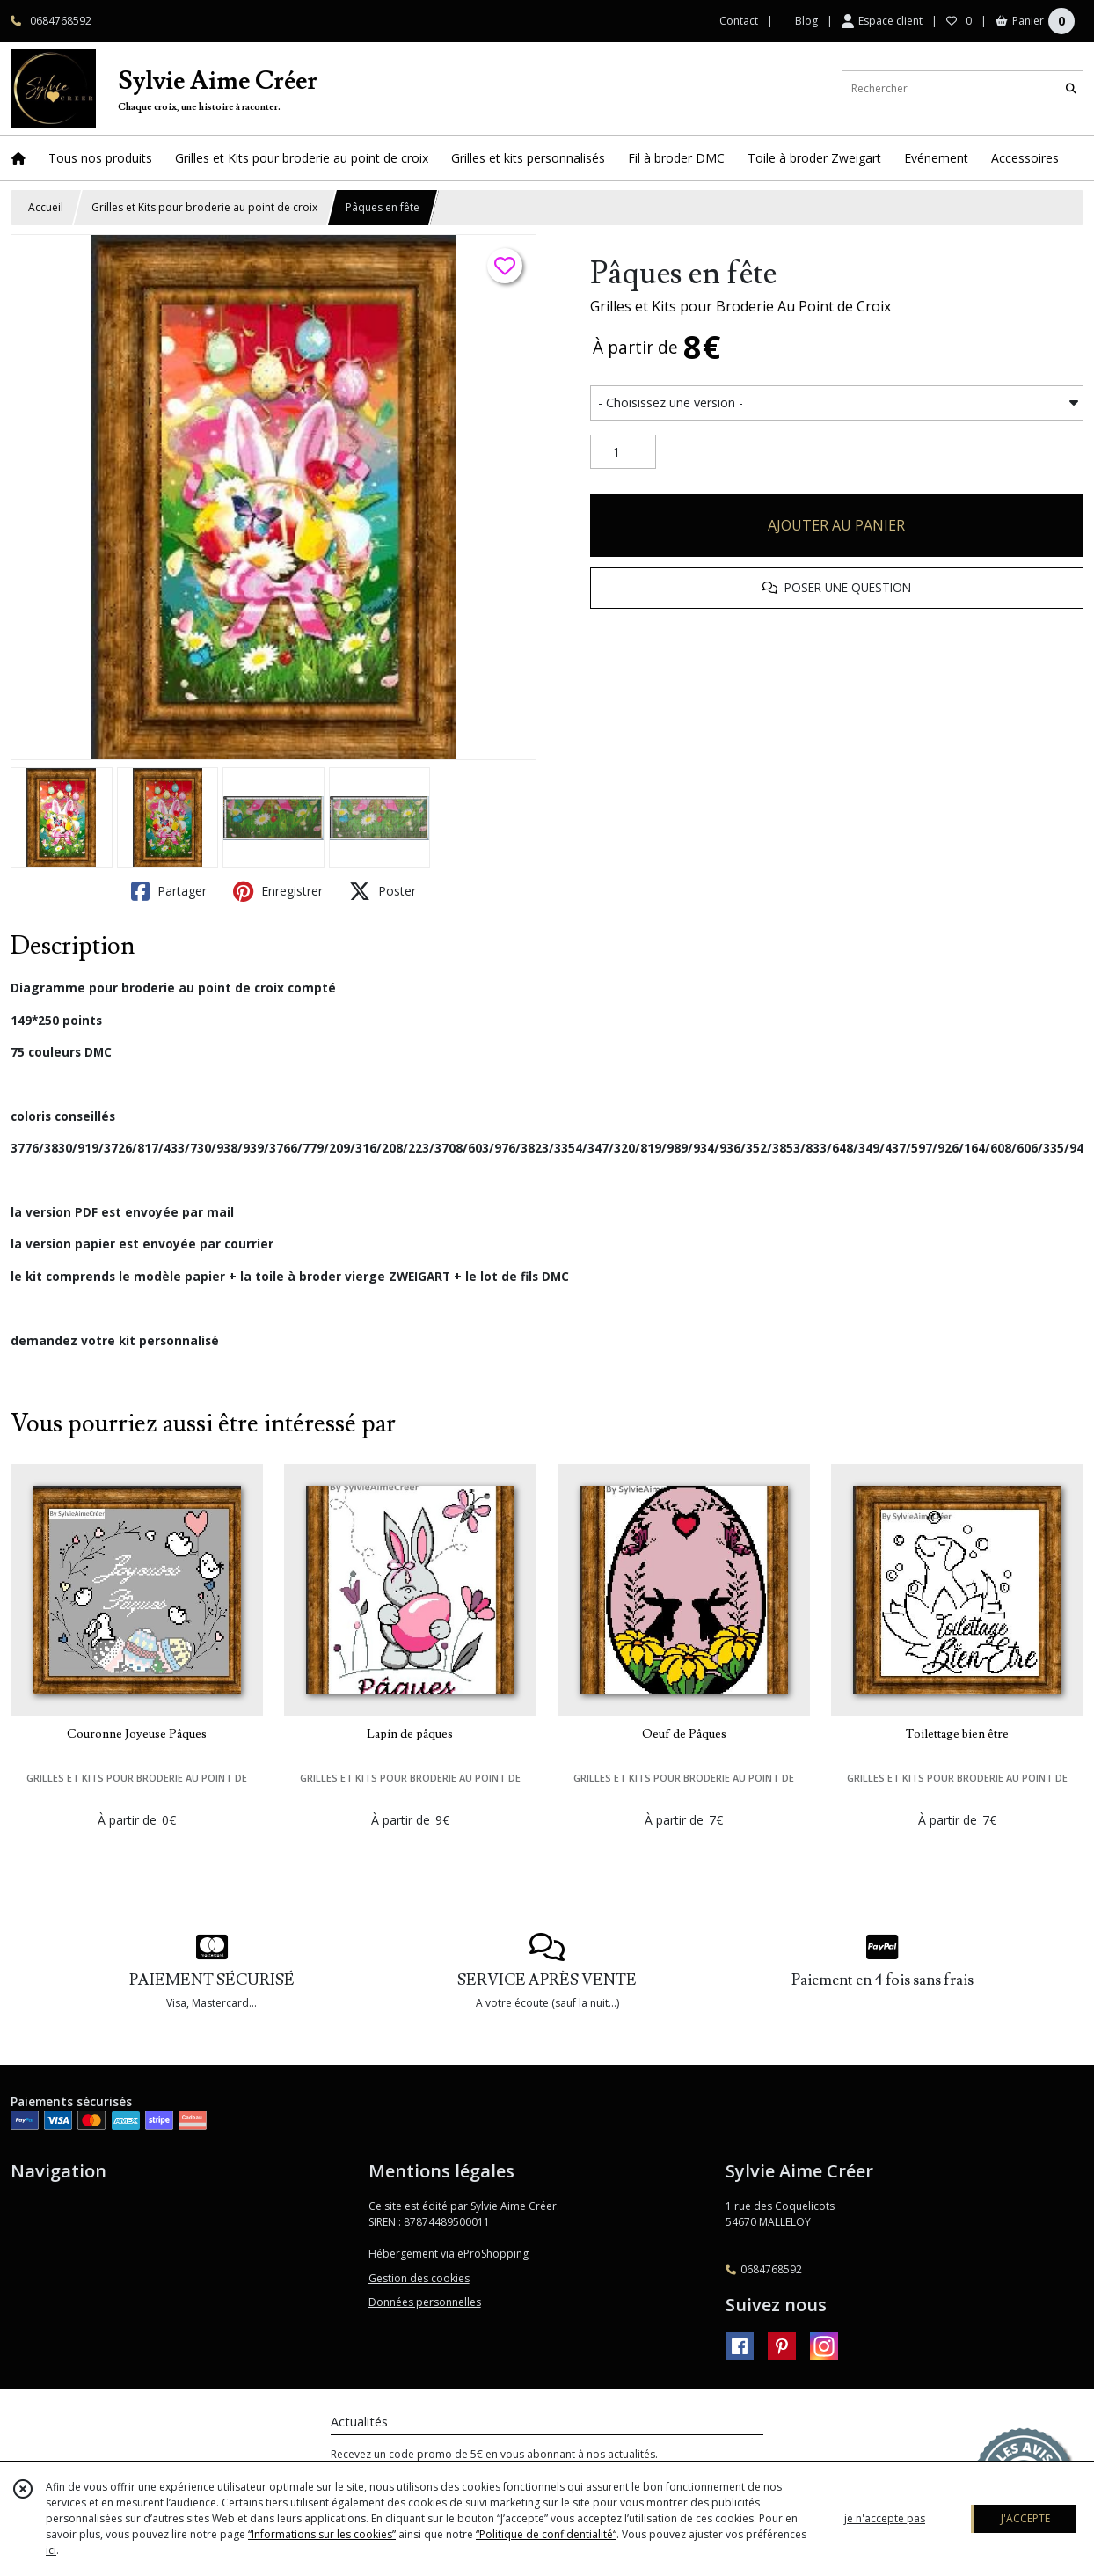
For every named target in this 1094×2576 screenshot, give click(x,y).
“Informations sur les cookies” (322, 2534)
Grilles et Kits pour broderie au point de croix (204, 207)
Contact (738, 20)
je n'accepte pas (884, 2518)
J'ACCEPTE (1025, 2518)
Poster (382, 891)
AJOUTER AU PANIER (836, 525)
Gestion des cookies (419, 2278)
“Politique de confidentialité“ (546, 2534)
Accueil (45, 207)
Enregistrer (278, 891)
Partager (169, 891)
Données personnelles (424, 2301)
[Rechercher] (1071, 88)
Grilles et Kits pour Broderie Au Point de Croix (740, 306)
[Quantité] (623, 452)
